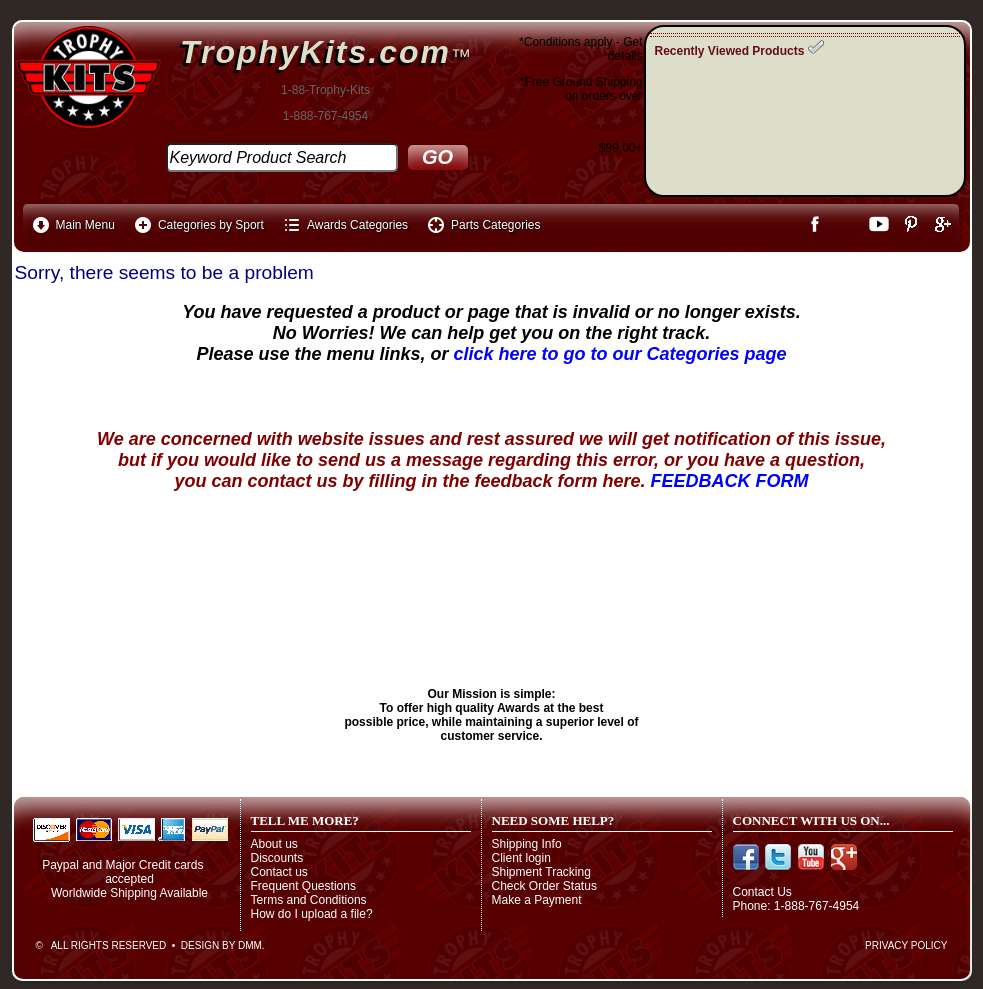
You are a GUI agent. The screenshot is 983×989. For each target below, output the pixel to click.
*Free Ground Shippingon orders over (581, 89)
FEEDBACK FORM (730, 481)
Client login (521, 858)
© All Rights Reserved (101, 945)
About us (274, 844)
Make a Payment (537, 900)
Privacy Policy (906, 945)
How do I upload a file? (312, 914)
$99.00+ (621, 148)
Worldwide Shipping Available (129, 893)
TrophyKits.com (315, 52)
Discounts (277, 858)
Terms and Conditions (309, 900)
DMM (250, 945)
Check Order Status (544, 886)
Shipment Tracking (541, 872)
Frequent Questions (303, 886)
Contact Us (762, 892)
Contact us (279, 872)
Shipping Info (527, 844)
